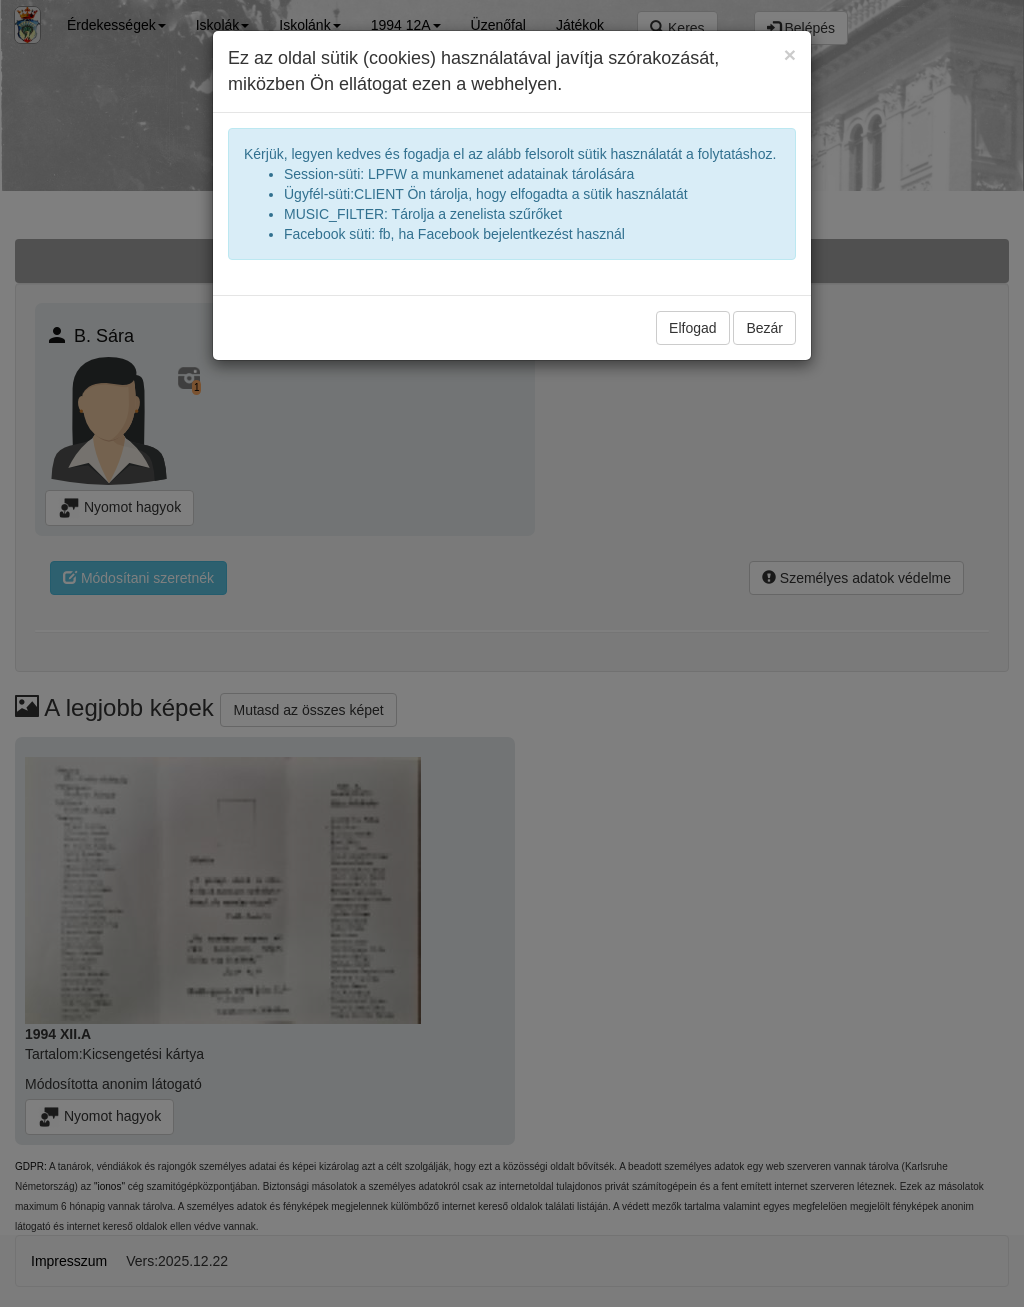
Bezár (764, 328)
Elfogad (692, 328)
